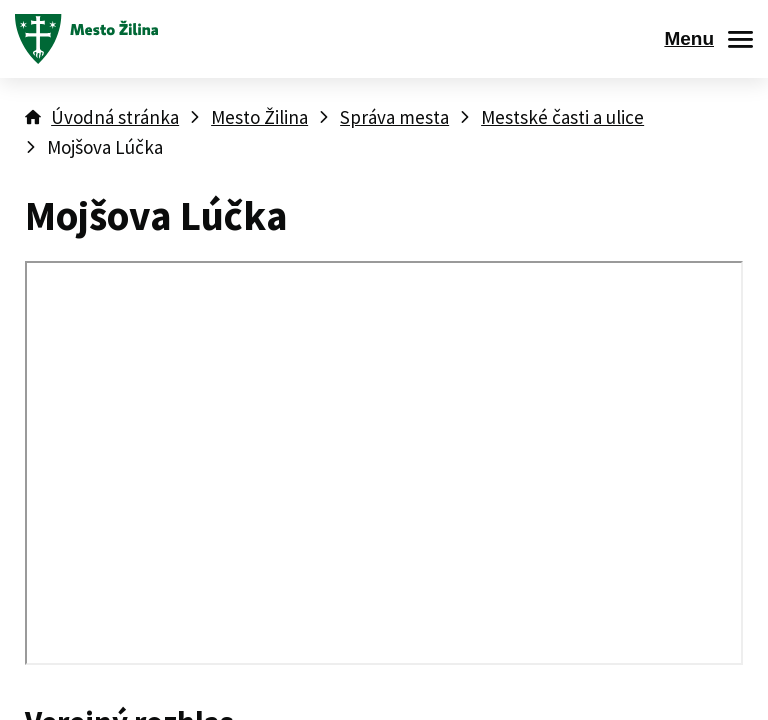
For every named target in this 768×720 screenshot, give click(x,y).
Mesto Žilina (259, 117)
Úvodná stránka (115, 117)
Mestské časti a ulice (562, 117)
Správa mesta (394, 117)
